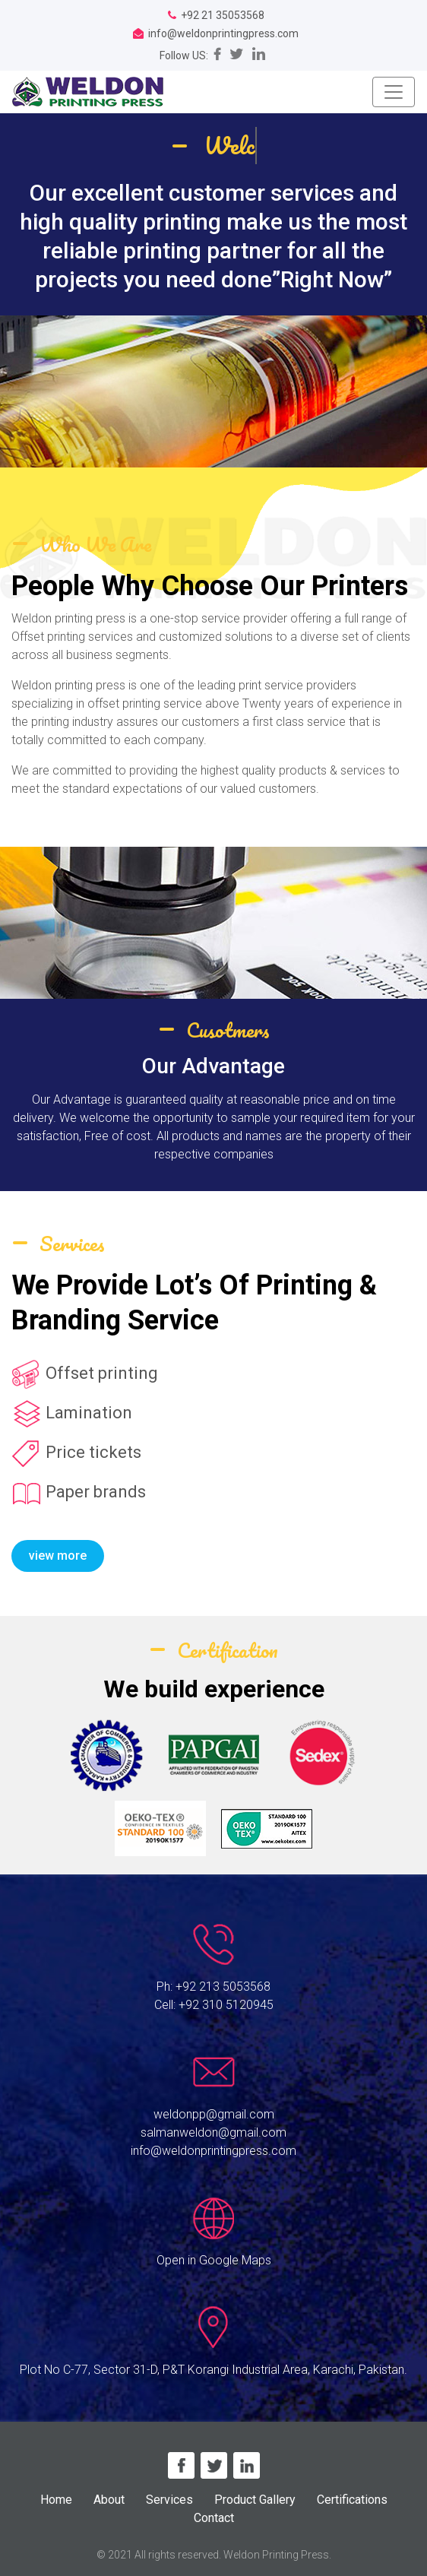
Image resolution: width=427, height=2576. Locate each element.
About (109, 2499)
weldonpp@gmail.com (213, 2114)
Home (56, 2499)
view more (58, 1555)
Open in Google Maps (214, 2260)
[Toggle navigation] (393, 92)
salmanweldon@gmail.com (213, 2132)
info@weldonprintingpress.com (213, 2150)
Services (169, 2499)
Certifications (352, 2499)
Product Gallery (255, 2499)
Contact (214, 2518)
